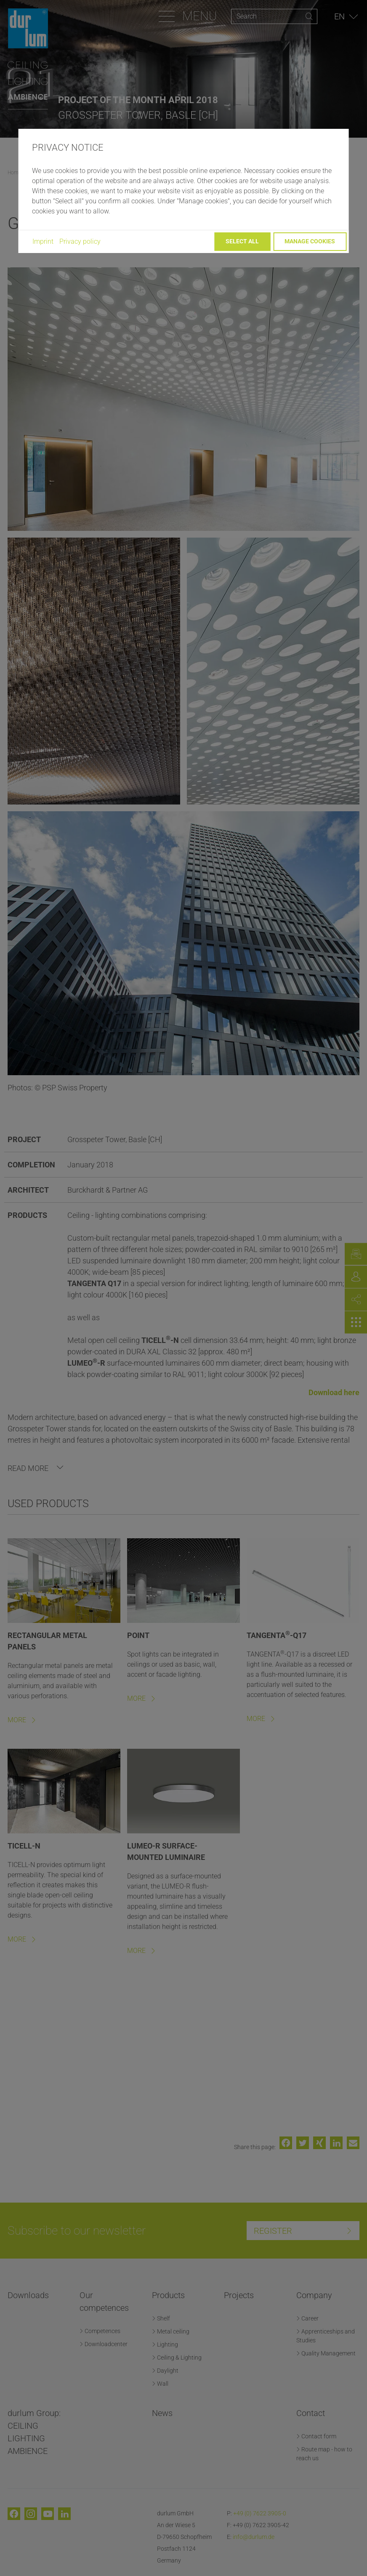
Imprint (42, 241)
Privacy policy (80, 241)
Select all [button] (242, 241)
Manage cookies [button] (310, 241)
